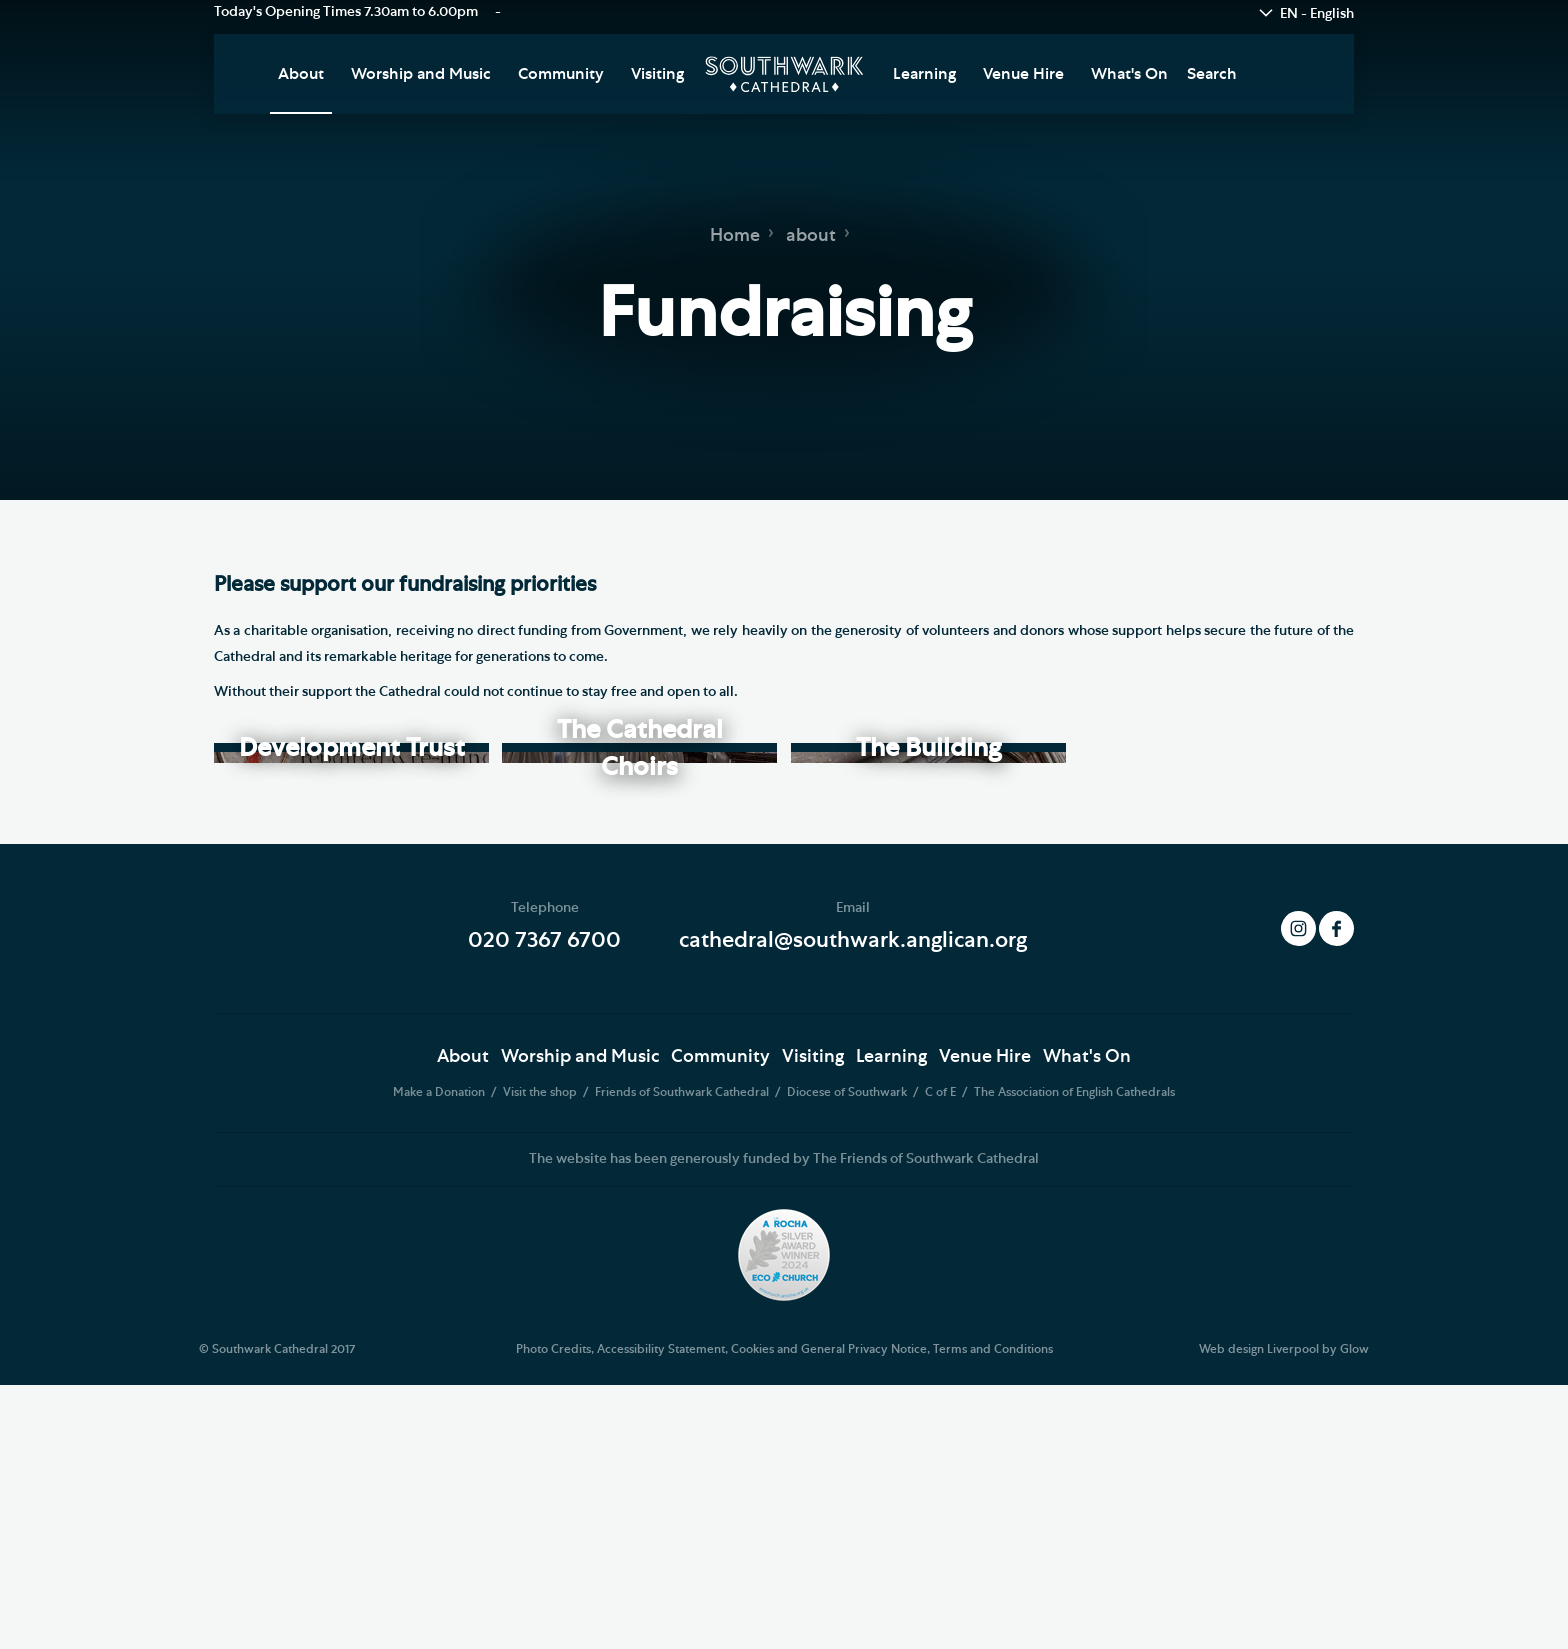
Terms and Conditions (993, 1614)
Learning (924, 74)
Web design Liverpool (1259, 1614)
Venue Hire (1023, 74)
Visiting (657, 74)
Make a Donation (440, 1357)
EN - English (1317, 14)
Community (561, 74)
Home (735, 236)
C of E (942, 1357)
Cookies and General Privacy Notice (829, 1614)
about (811, 236)
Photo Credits (553, 1614)
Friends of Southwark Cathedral (683, 1357)
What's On (1129, 74)
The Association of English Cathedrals (1074, 1357)
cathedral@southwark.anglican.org (853, 1205)
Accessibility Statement (661, 1614)
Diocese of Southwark (848, 1357)
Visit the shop (541, 1357)
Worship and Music (421, 74)
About (301, 74)
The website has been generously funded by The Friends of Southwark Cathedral (784, 1423)
